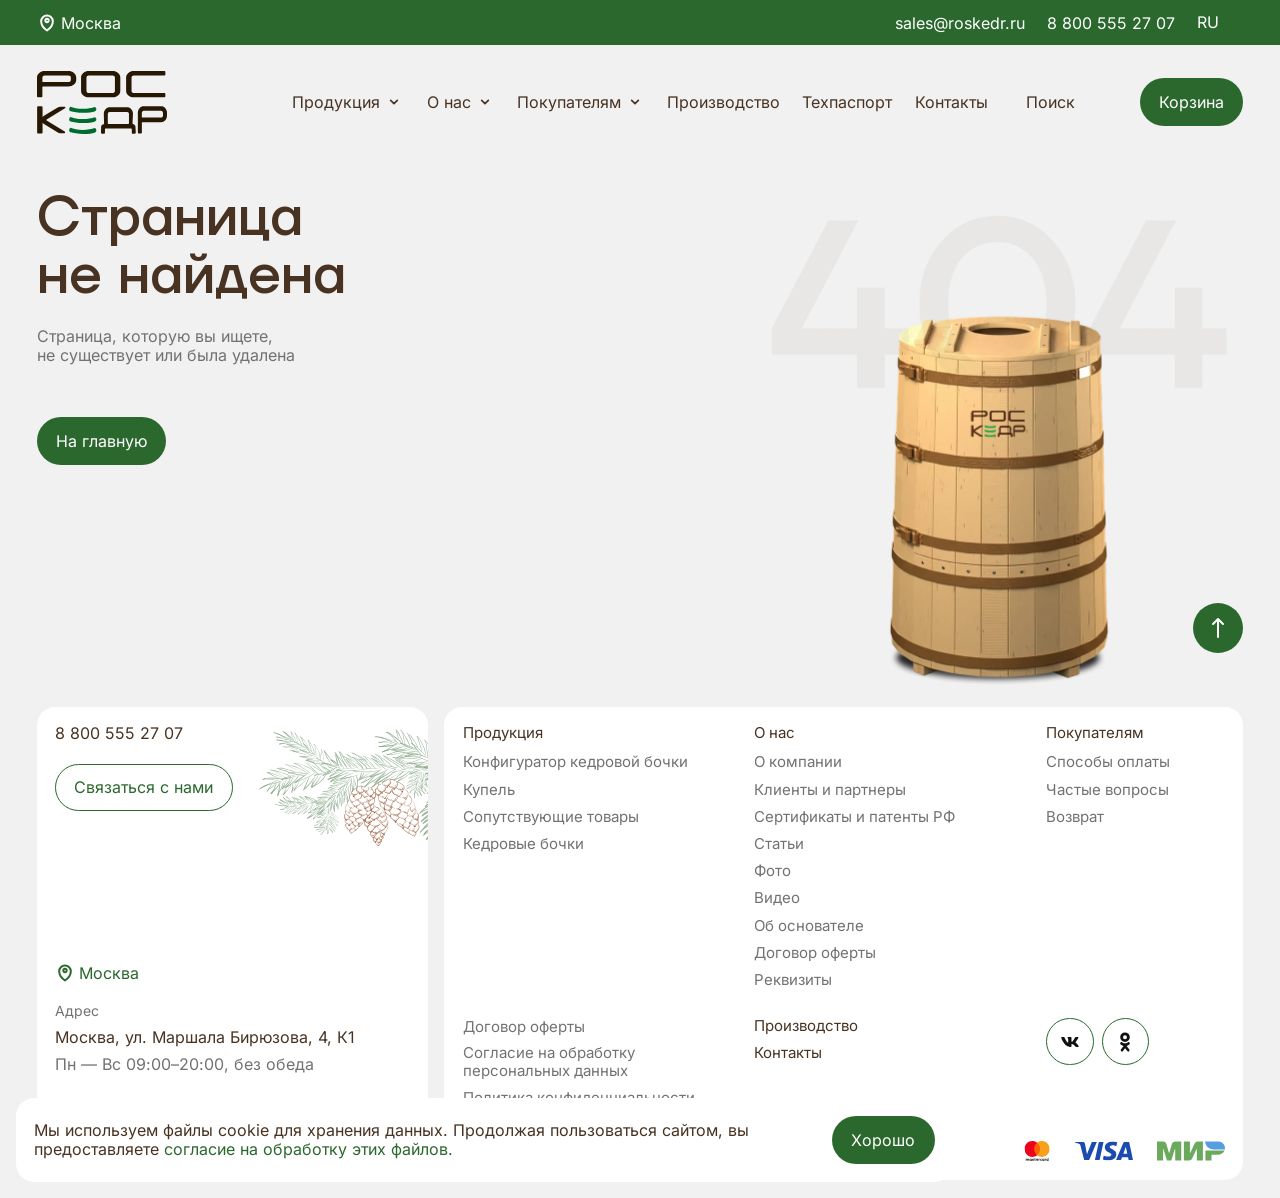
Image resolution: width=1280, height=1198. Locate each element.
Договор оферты (815, 953)
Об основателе (809, 926)
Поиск (1064, 102)
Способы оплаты (1108, 762)
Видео (777, 898)
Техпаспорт (847, 102)
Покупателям (581, 102)
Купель (489, 790)
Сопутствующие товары (551, 817)
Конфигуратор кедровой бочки (575, 762)
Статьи (779, 844)
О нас (461, 102)
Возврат (1075, 817)
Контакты (951, 102)
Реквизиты (793, 980)
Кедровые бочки (523, 844)
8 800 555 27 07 (1111, 23)
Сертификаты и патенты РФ (854, 817)
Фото (772, 871)
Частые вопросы (1107, 790)
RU (1220, 22)
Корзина (1191, 102)
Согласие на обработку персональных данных (549, 1062)
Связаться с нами (143, 787)
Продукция (348, 102)
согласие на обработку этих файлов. (308, 1149)
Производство (723, 102)
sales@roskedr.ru (960, 23)
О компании (798, 762)
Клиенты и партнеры (830, 790)
